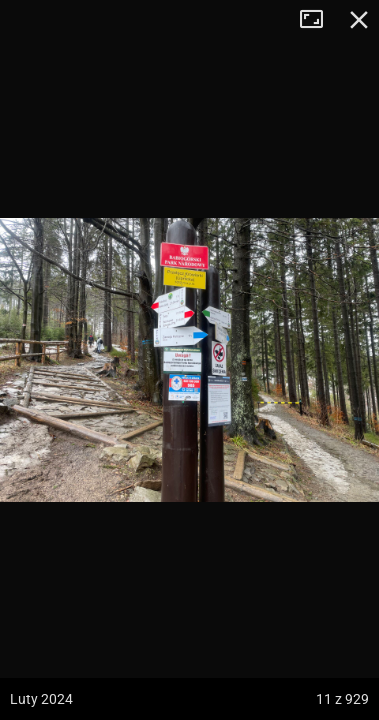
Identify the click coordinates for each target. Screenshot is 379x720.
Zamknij (359, 20)
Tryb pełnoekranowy (319, 20)
